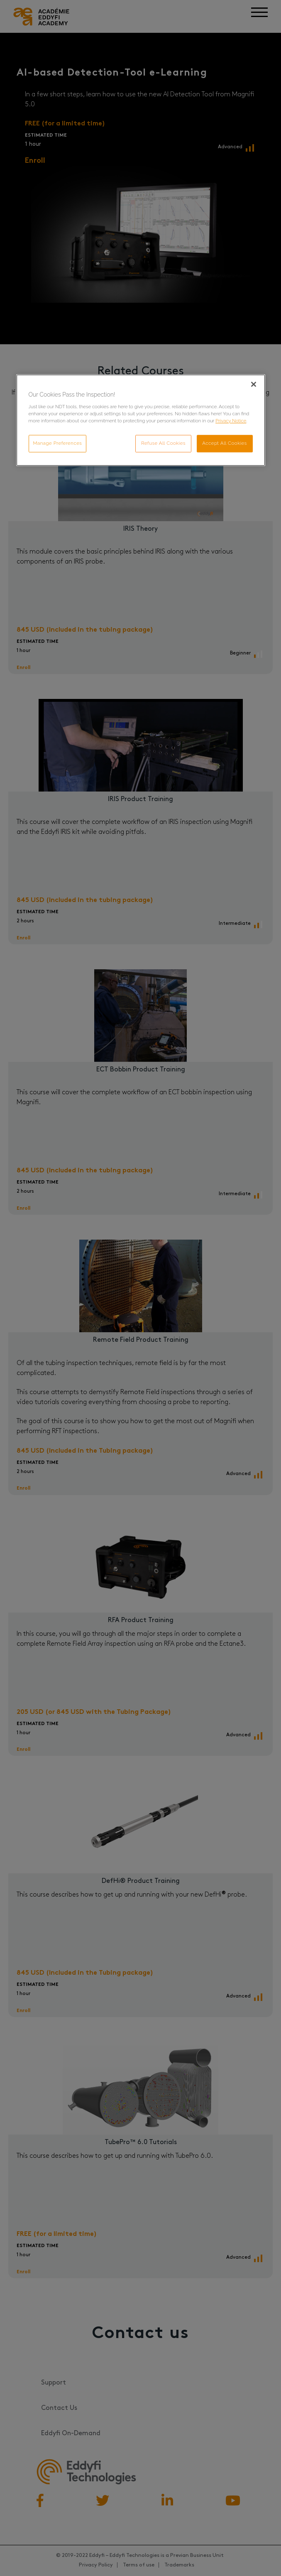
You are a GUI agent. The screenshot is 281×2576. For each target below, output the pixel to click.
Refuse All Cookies (162, 443)
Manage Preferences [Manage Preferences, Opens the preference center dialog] (57, 443)
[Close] (253, 384)
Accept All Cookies (224, 443)
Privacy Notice (230, 421)
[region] (140, 421)
